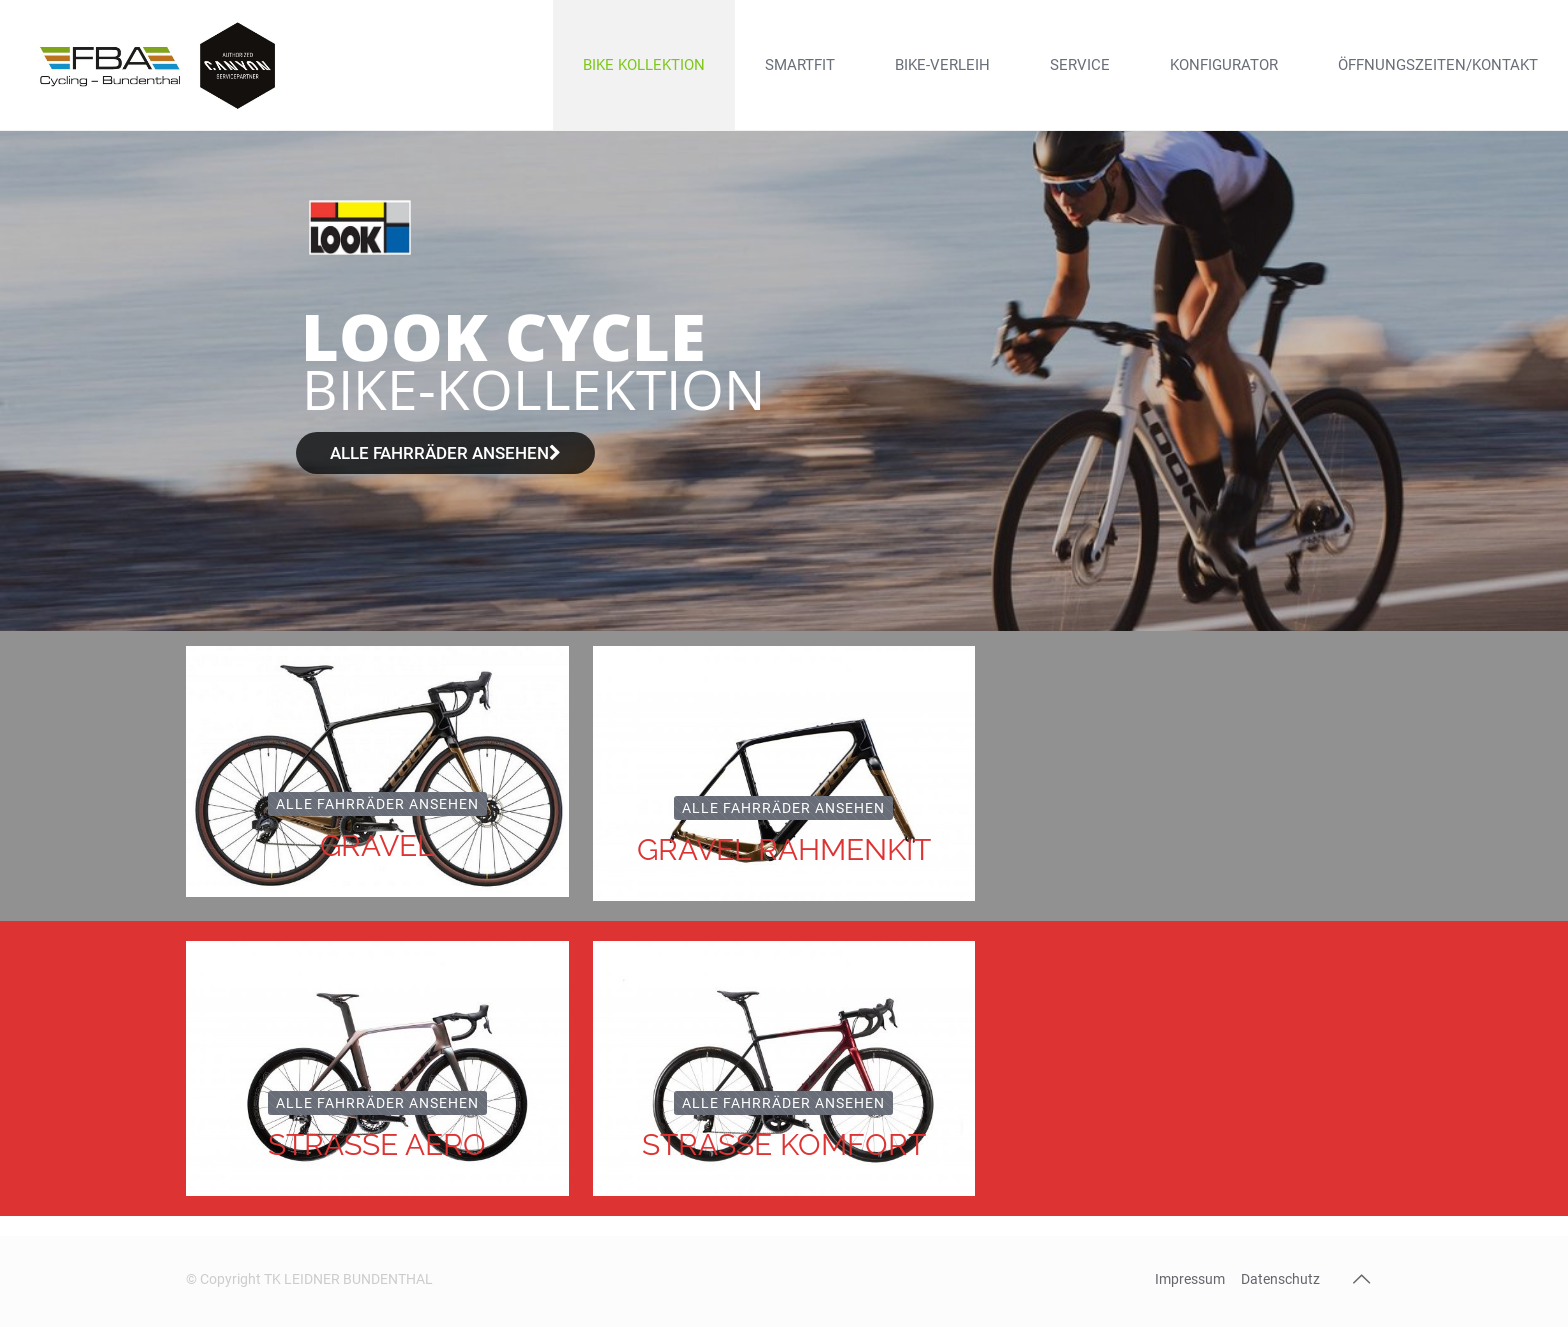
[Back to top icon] (1361, 1279)
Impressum (1190, 1279)
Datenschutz (1280, 1279)
